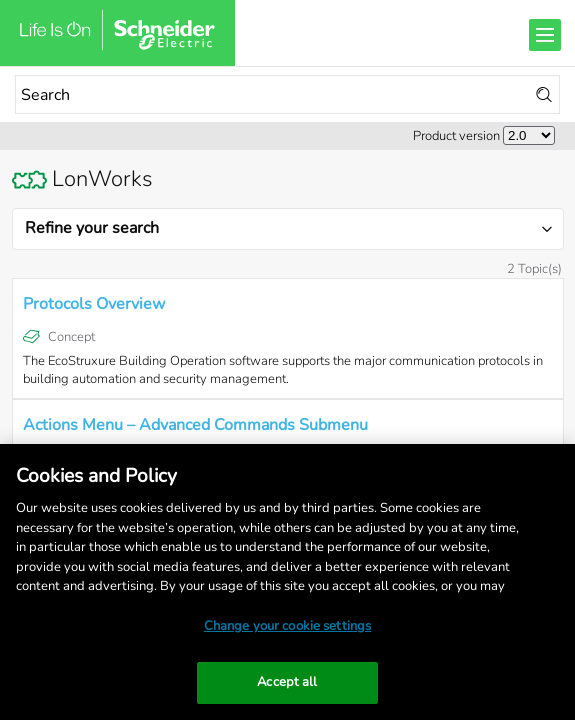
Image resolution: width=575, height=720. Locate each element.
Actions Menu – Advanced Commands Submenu (195, 425)
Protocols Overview (94, 304)
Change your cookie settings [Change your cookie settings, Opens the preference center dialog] (288, 626)
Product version (456, 136)
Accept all (287, 682)
